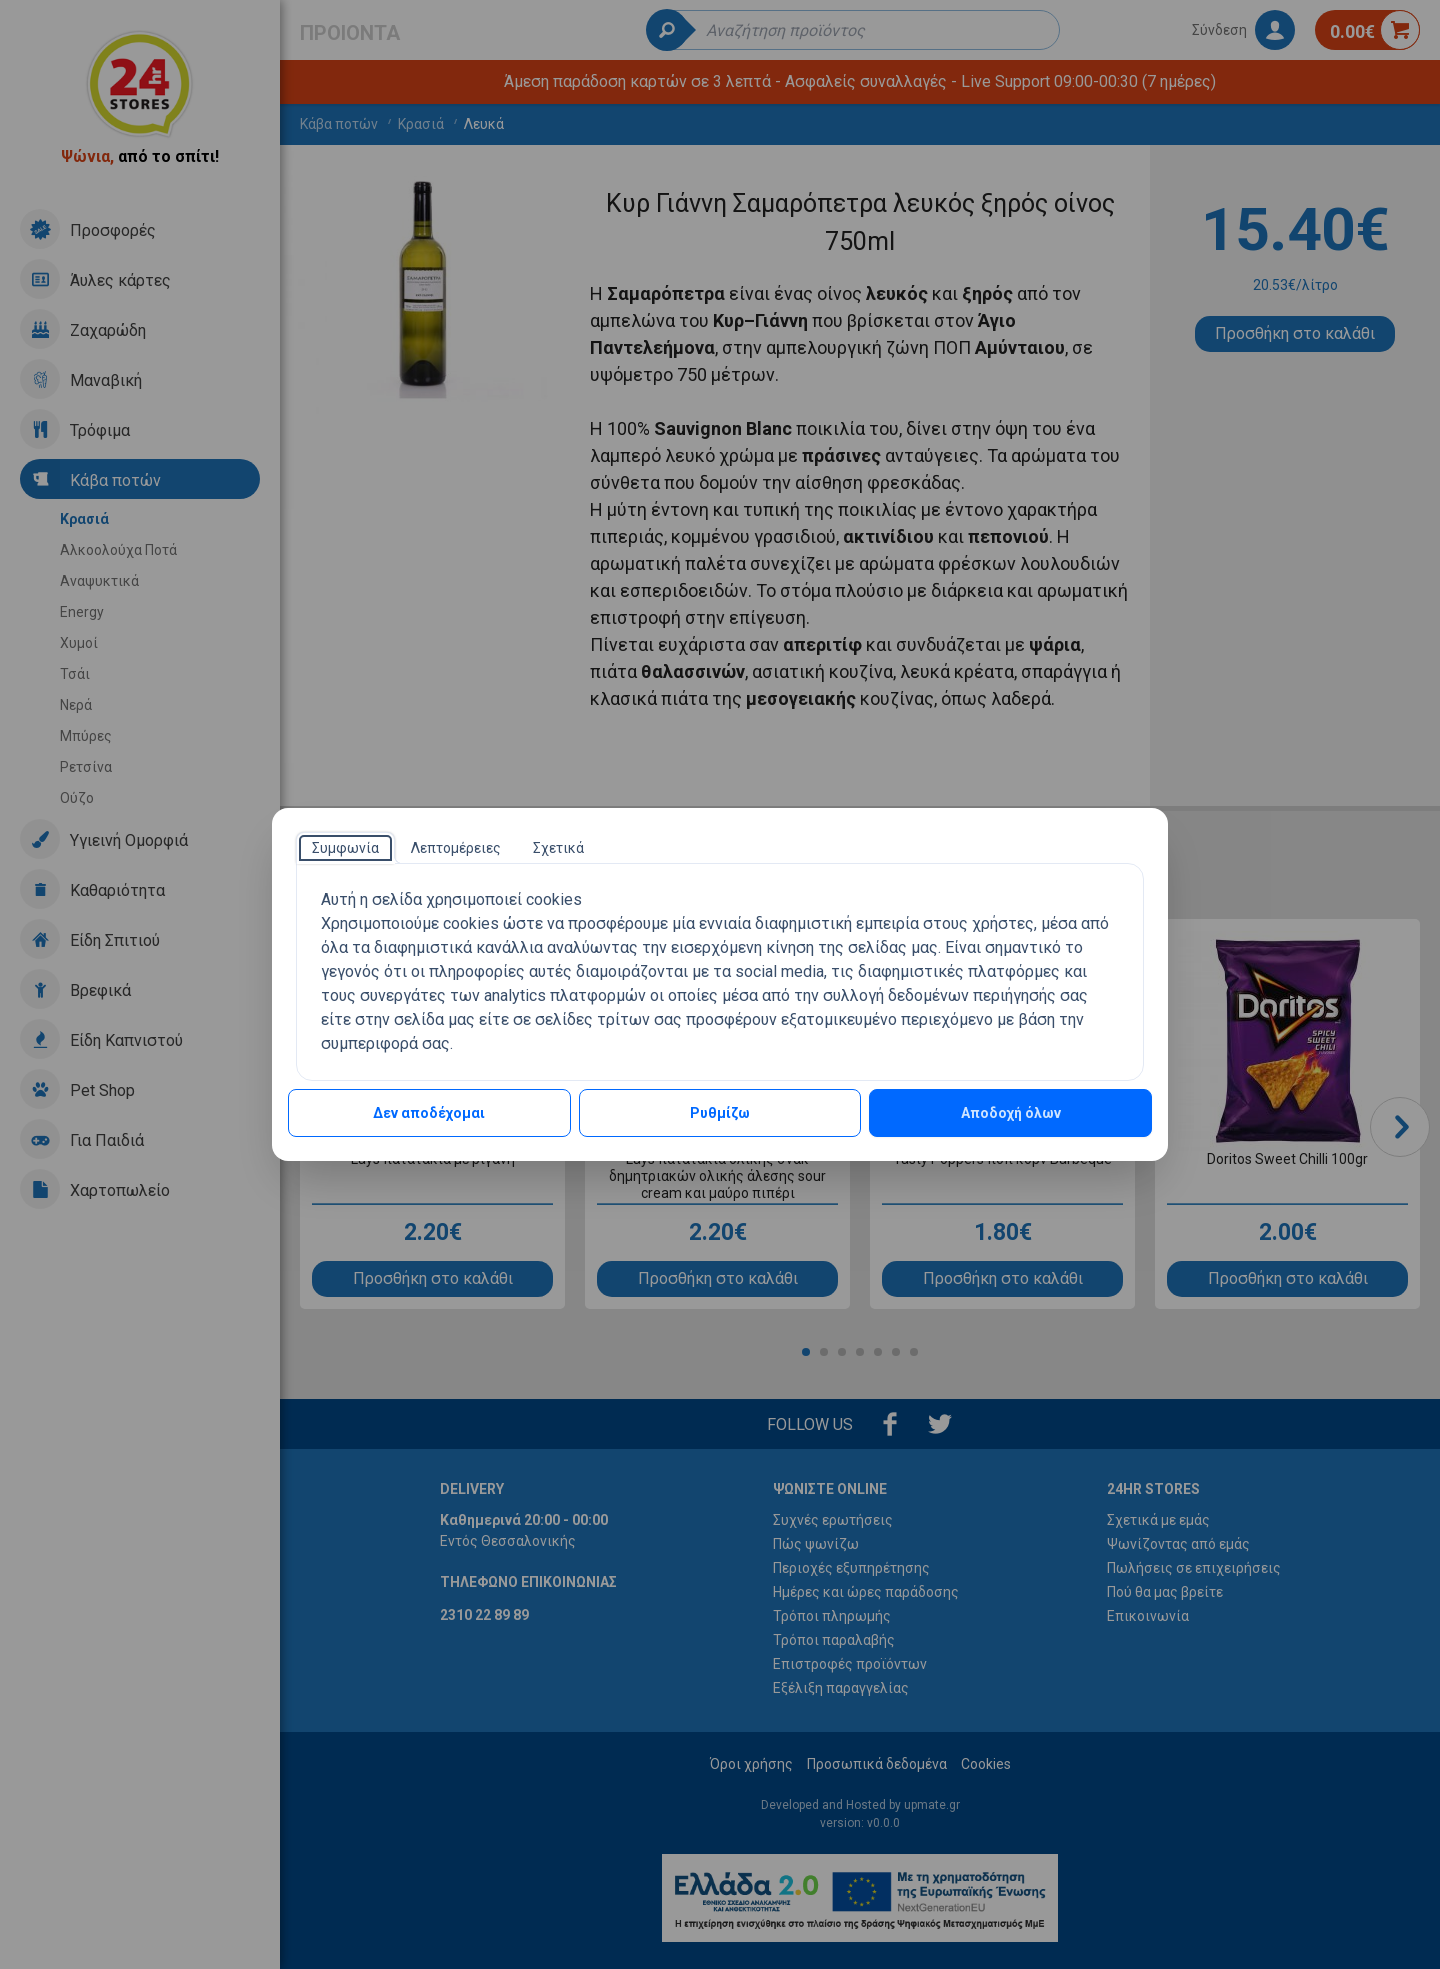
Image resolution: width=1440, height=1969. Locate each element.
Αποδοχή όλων (1011, 1113)
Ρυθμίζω (720, 1113)
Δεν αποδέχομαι (429, 1113)
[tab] (345, 848)
